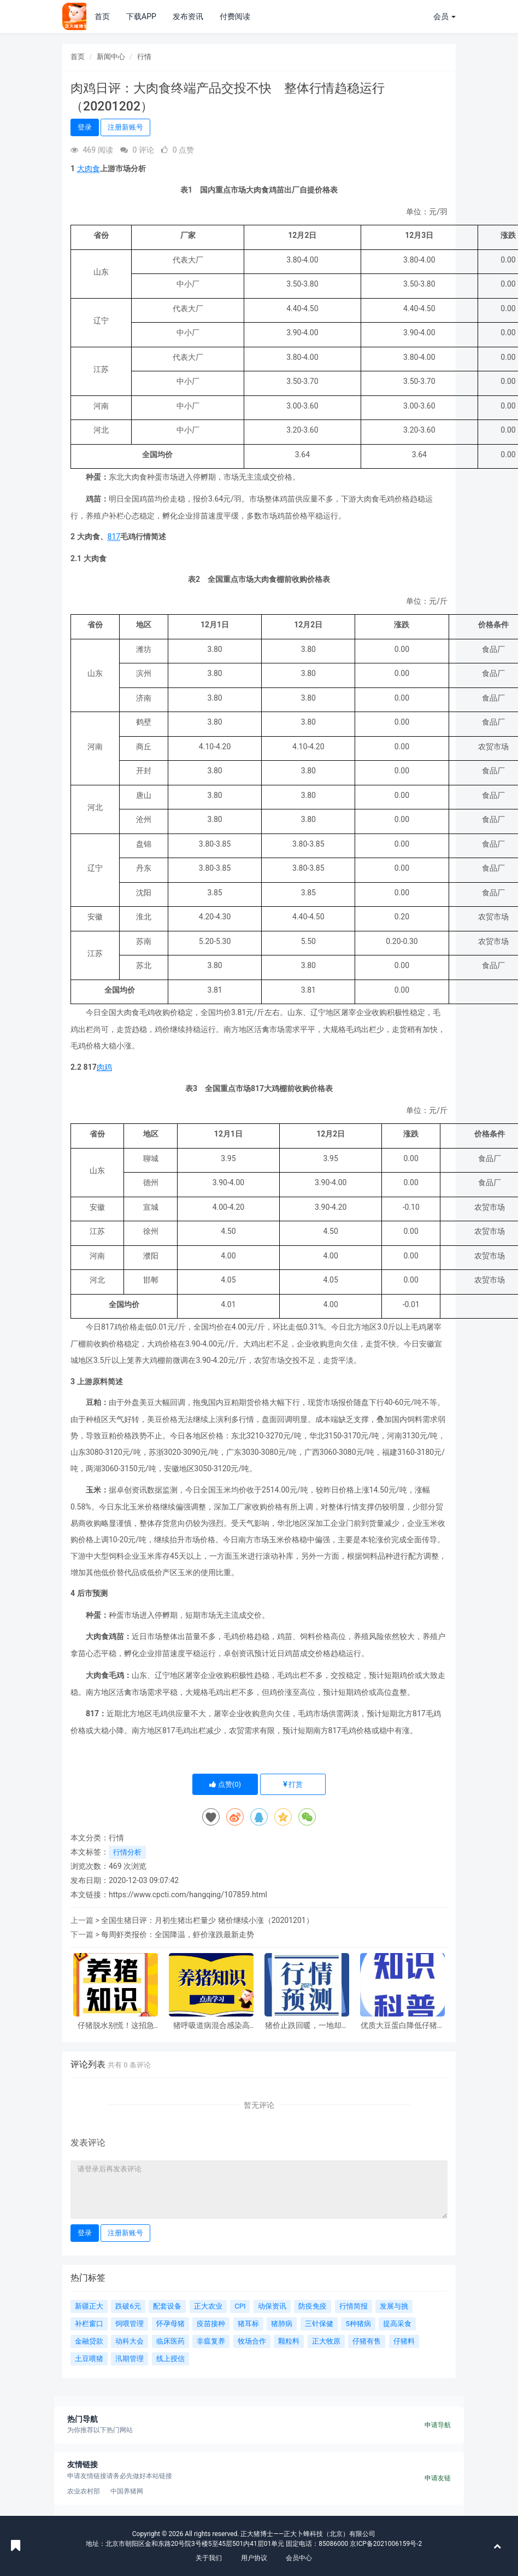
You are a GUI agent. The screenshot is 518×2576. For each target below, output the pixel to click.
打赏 (293, 1784)
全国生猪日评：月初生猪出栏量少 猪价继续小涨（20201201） (207, 1920)
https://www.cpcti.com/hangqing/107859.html (188, 1894)
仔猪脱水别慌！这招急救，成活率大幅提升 (116, 2025)
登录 (85, 127)
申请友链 (438, 2478)
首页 (102, 16)
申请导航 (438, 2425)
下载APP (141, 16)
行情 (144, 57)
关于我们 (209, 2558)
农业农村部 (83, 2491)
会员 (444, 16)
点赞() (225, 1784)
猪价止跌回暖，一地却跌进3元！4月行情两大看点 (307, 2025)
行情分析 (127, 1852)
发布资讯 (188, 16)
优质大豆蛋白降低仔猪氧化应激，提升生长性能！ (403, 2025)
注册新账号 (125, 127)
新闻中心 (111, 57)
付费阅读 (235, 16)
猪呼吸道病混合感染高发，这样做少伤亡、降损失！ (211, 2025)
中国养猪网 (126, 2491)
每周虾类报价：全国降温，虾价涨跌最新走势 (177, 1934)
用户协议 (254, 2558)
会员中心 (299, 2558)
